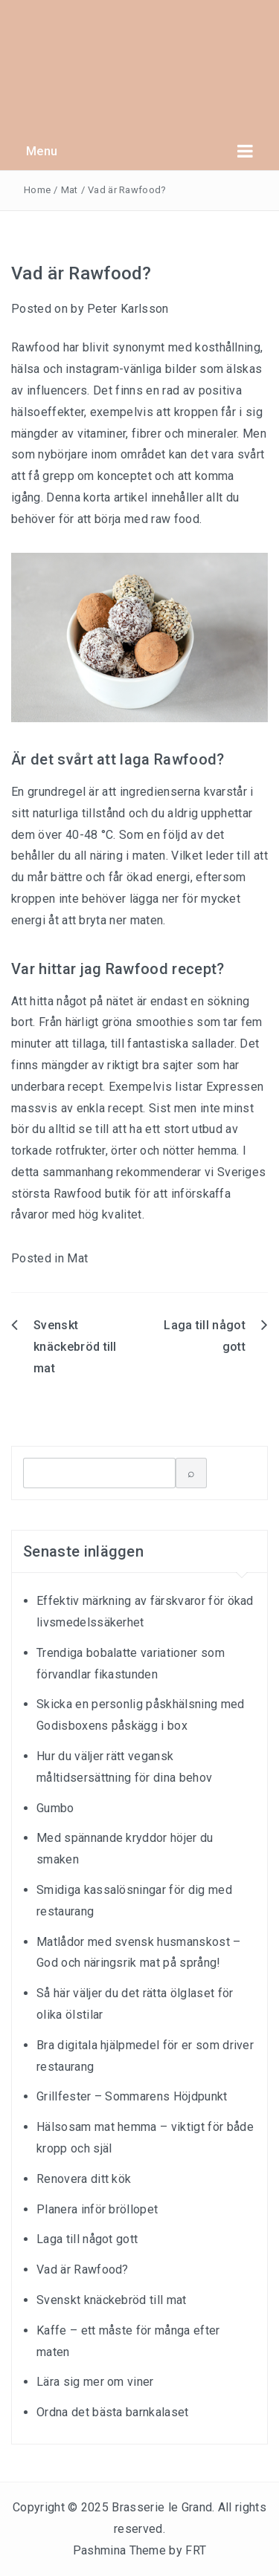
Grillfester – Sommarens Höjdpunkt (132, 2096)
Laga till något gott (87, 2239)
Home (37, 189)
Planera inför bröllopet (97, 2209)
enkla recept (110, 1108)
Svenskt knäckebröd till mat (75, 1346)
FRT (195, 2550)
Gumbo (55, 1808)
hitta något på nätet (81, 1001)
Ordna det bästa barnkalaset (112, 2412)
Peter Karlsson (127, 309)
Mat (69, 189)
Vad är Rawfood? (82, 2269)
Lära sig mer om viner (95, 2382)
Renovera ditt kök (83, 2179)
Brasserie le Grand (162, 2507)
